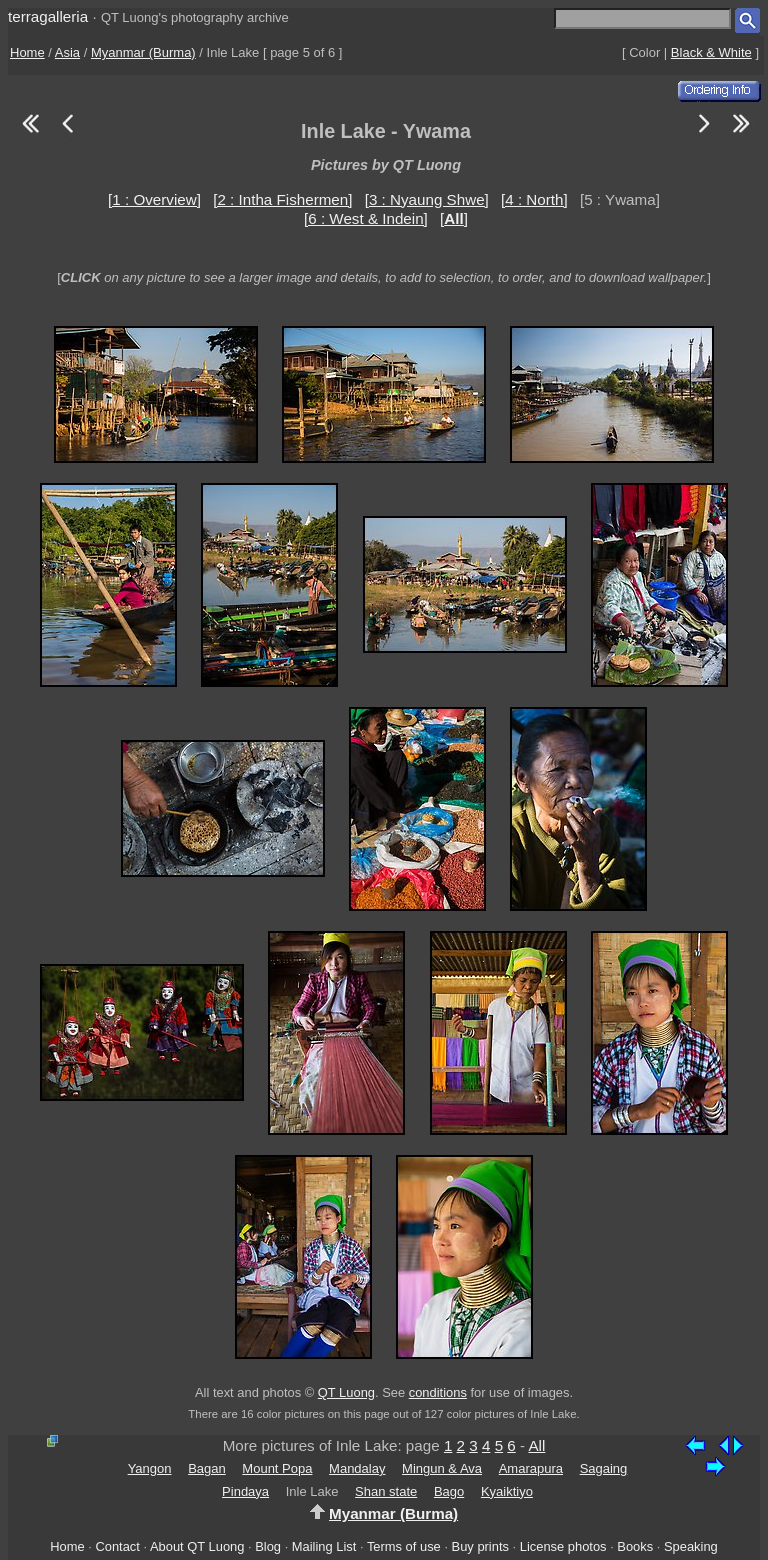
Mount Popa (277, 1468)
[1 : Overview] (154, 199)
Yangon (150, 1468)
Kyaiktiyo (507, 1491)
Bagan (207, 1468)
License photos (563, 1546)
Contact (117, 1546)
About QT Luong (197, 1546)
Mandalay (357, 1468)
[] (454, 218)
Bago (449, 1491)
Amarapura (531, 1468)
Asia (67, 52)
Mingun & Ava (442, 1468)
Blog (268, 1546)
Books (635, 1546)
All (536, 1445)
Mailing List (324, 1546)
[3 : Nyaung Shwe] (427, 199)
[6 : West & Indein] (366, 218)
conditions (438, 1392)
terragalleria (48, 16)
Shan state (386, 1491)
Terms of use (404, 1546)
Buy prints (480, 1546)
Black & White (711, 52)
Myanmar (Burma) (143, 52)
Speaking (691, 1546)
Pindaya (245, 1491)
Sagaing (604, 1468)
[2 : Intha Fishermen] (282, 199)
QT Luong (346, 1392)
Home (27, 52)
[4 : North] (534, 199)
